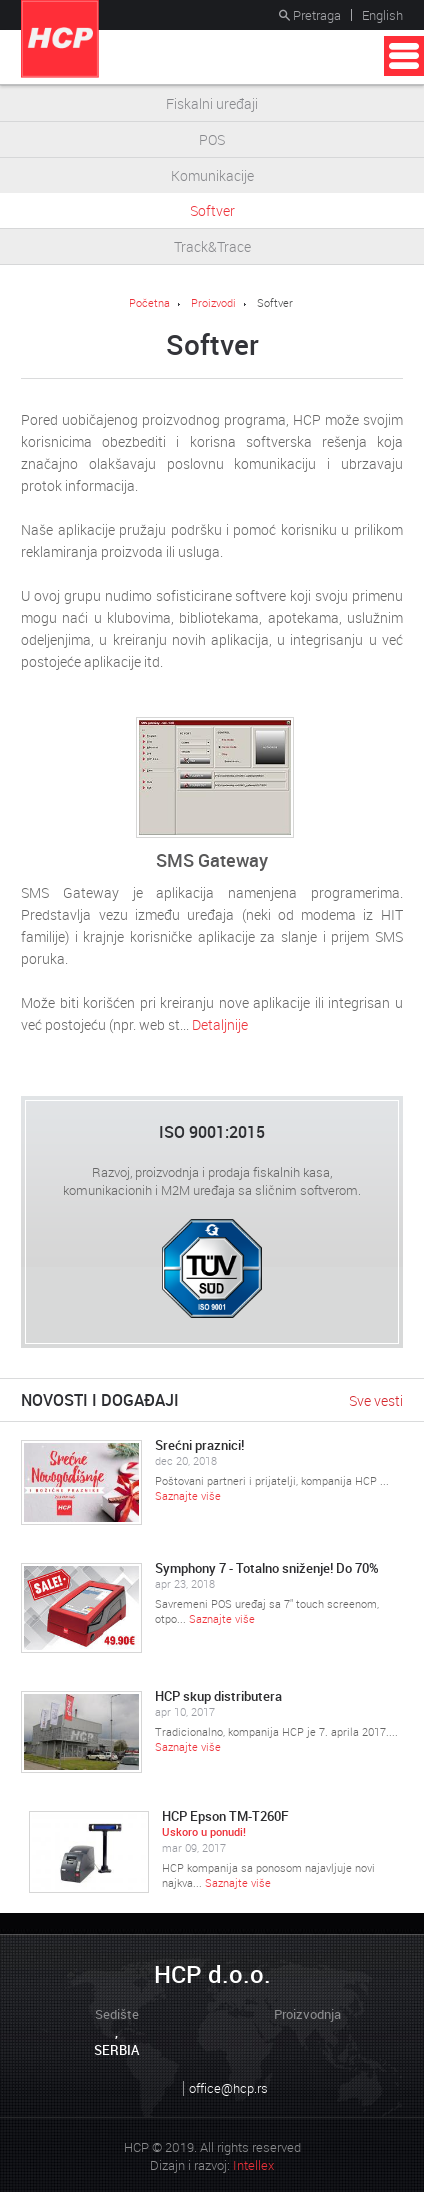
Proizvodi (213, 302)
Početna (149, 302)
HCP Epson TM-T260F (225, 1816)
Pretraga (310, 15)
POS (212, 139)
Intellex (253, 2165)
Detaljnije (220, 1024)
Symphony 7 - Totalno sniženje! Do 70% (267, 1568)
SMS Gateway (212, 860)
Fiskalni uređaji (212, 103)
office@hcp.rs (228, 2088)
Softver (212, 210)
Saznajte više (188, 1495)
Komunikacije (212, 175)
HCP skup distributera (218, 1695)
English (382, 15)
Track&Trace (212, 246)
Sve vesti (376, 1400)
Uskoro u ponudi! (204, 1831)
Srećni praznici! (199, 1445)
